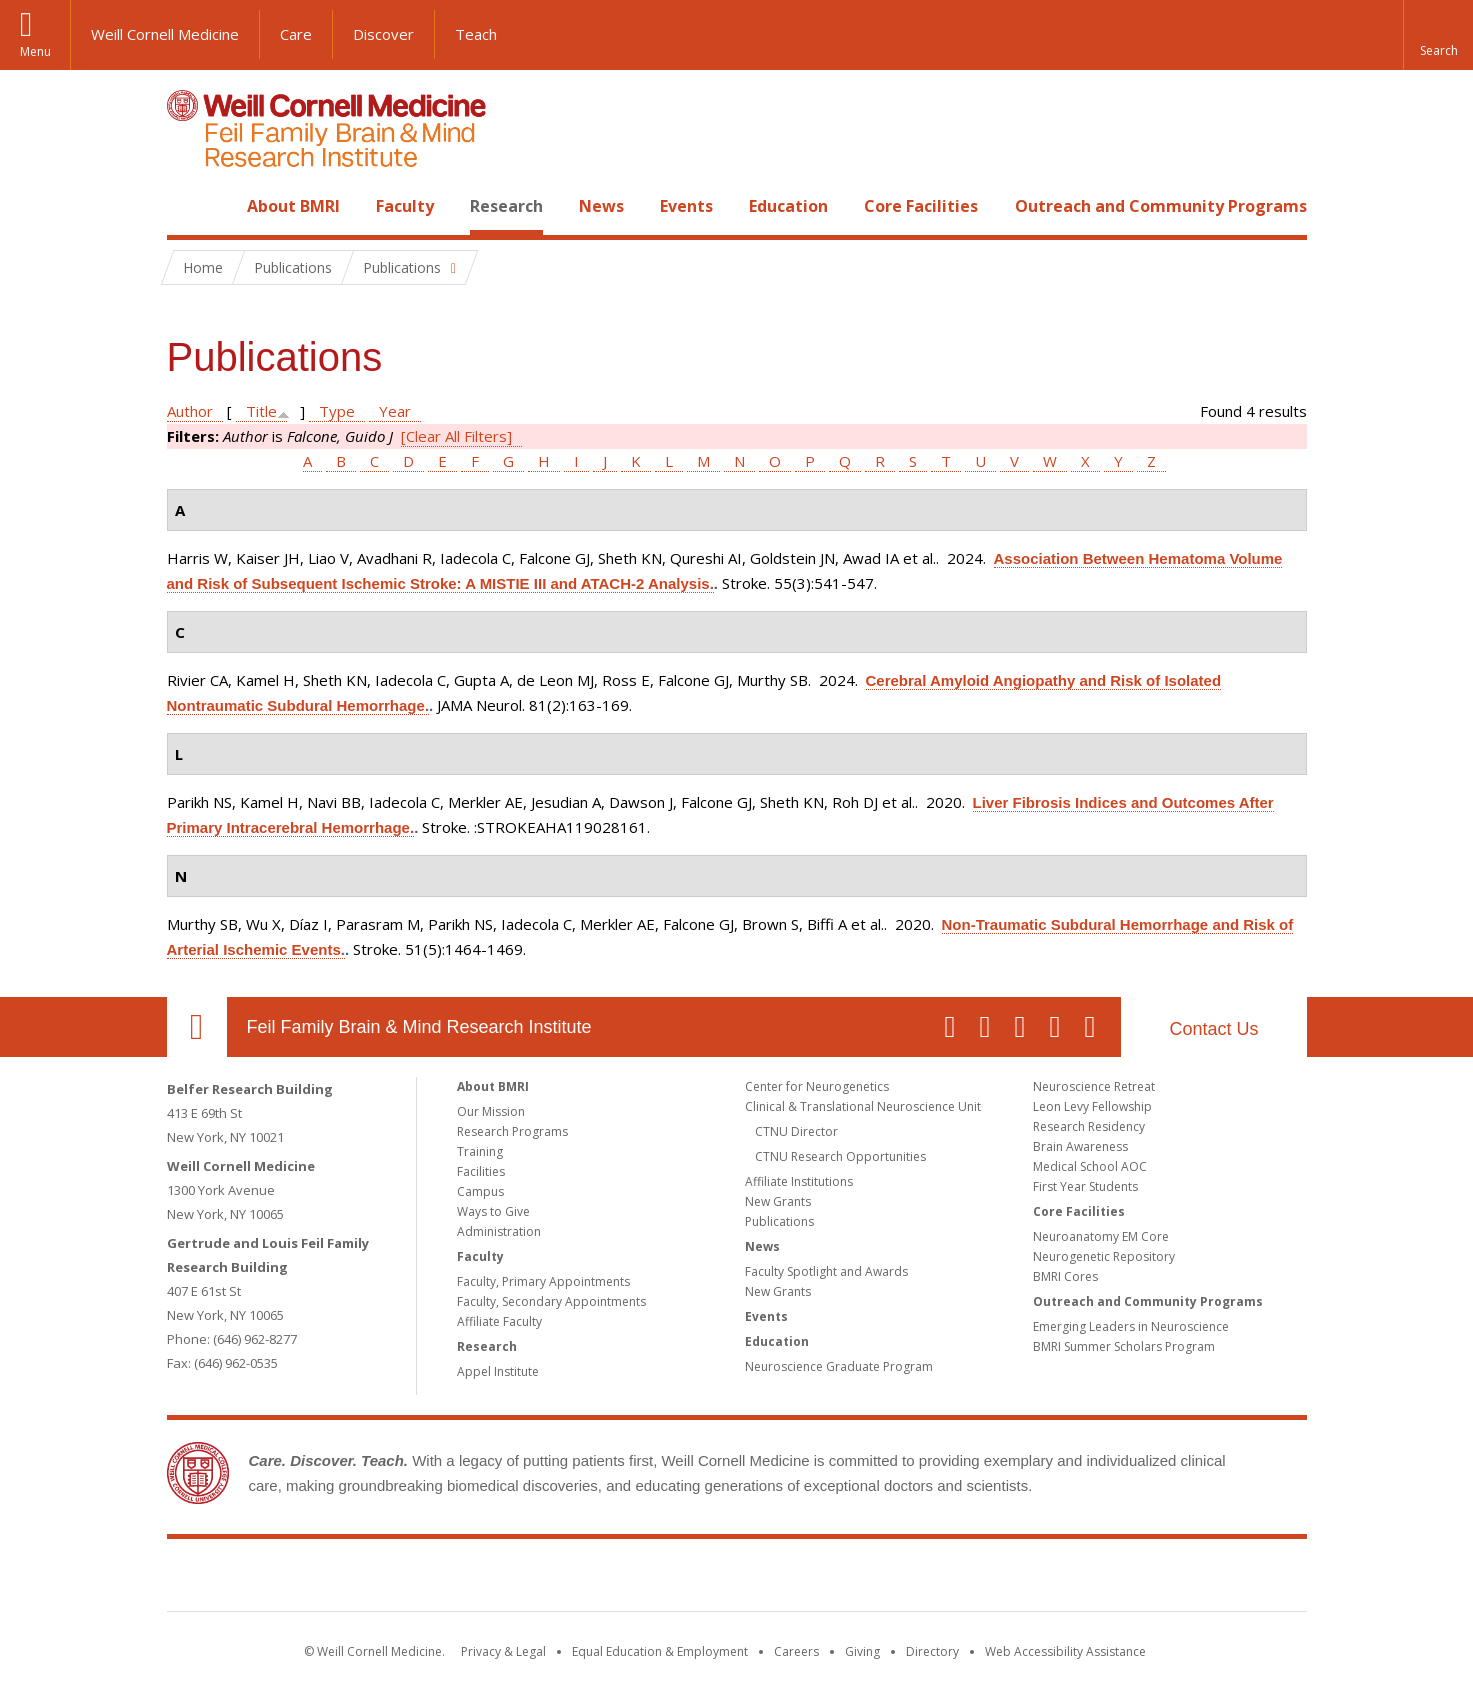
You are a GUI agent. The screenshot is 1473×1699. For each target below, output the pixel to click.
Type (337, 411)
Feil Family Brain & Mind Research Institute (419, 1027)
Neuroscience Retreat (1094, 1086)
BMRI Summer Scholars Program (1124, 1346)
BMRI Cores (1065, 1276)
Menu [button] (35, 51)
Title (261, 411)
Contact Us (1213, 1029)
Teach (476, 34)
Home (189, 206)
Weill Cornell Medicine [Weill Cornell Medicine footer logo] (590, 1579)
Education (788, 206)
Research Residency (1089, 1126)
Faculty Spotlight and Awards (826, 1271)
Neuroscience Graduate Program (839, 1366)
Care (296, 34)
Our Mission (491, 1111)
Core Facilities (921, 206)
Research (506, 206)
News (601, 206)
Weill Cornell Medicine (165, 34)
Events (686, 206)
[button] (1438, 35)
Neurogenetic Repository (1104, 1256)
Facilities (481, 1171)
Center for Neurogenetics (817, 1086)
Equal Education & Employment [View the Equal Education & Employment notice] (660, 1651)
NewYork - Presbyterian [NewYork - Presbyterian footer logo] (903, 1579)
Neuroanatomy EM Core (1101, 1236)
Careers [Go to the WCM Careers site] (796, 1651)
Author (190, 411)
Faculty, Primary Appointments (543, 1281)
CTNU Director (796, 1131)
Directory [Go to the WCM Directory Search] (932, 1651)
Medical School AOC (1090, 1166)
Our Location (197, 1027)
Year (395, 411)
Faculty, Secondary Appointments (551, 1301)
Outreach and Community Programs (1161, 206)
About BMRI (293, 206)
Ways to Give (493, 1211)
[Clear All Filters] (456, 436)
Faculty (405, 206)
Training (480, 1151)
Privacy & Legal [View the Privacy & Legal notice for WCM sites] (503, 1651)
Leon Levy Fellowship (1092, 1106)
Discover (383, 34)
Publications (779, 1221)
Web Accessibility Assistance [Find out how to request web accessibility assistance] (1065, 1651)
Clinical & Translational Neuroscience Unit (863, 1106)
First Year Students (1085, 1186)
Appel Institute (498, 1371)
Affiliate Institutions (799, 1181)
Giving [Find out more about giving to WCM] (862, 1651)
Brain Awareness (1080, 1146)
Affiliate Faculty (499, 1321)
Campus (480, 1191)
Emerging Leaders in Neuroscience (1131, 1326)
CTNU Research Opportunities (840, 1156)
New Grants (778, 1201)
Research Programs (512, 1131)
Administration (499, 1231)
